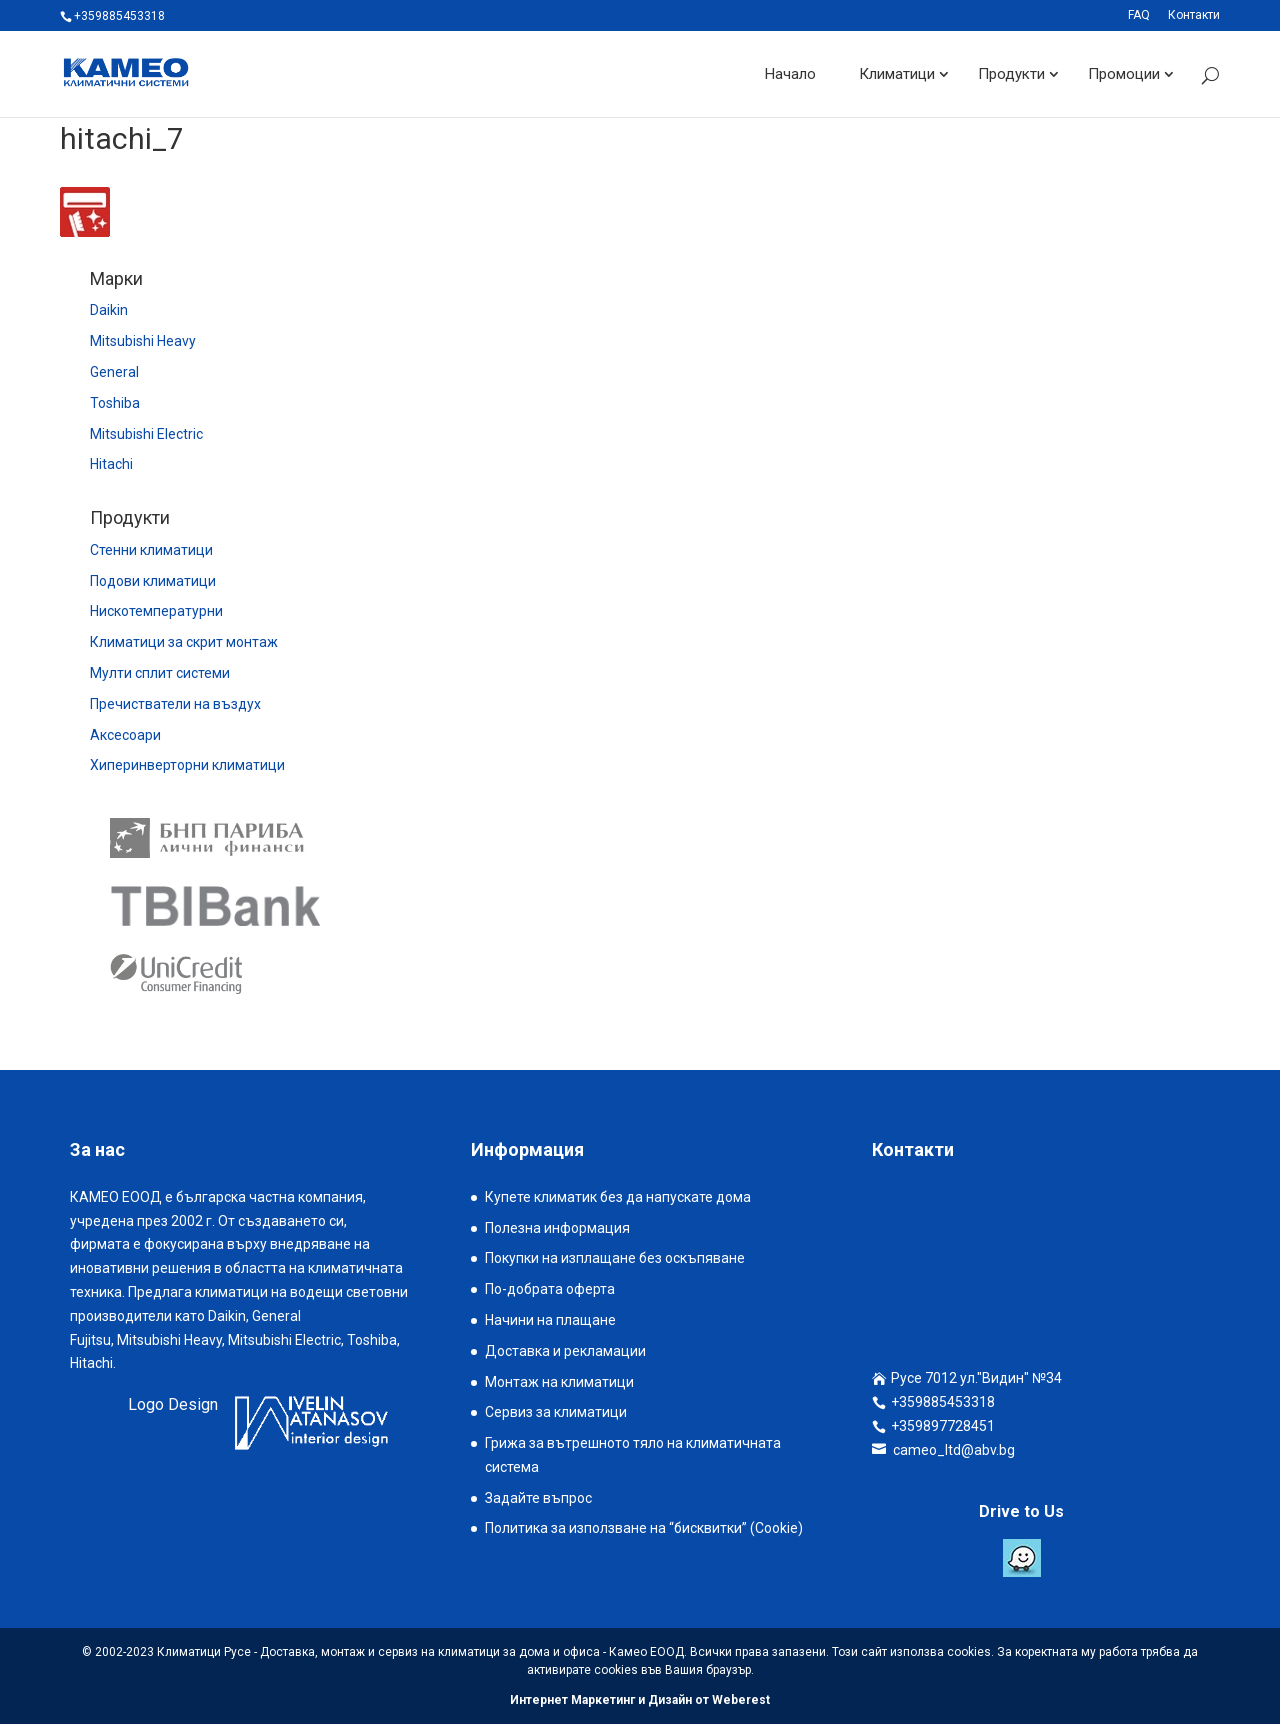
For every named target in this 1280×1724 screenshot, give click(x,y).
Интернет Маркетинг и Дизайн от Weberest (640, 1700)
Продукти (1011, 74)
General (114, 372)
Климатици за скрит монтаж (184, 642)
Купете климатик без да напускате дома (618, 1197)
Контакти (1194, 15)
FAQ (1139, 15)
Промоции (1124, 74)
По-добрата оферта (550, 1289)
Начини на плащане (550, 1320)
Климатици (897, 74)
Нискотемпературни (156, 611)
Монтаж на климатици (559, 1382)
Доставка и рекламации (565, 1351)
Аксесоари (125, 735)
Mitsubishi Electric (146, 434)
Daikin (109, 310)
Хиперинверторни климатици (187, 765)
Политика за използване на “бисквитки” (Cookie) (644, 1528)
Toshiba (115, 403)
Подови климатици (153, 581)
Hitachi (111, 464)
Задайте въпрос (538, 1498)
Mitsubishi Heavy (143, 341)
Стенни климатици (151, 550)
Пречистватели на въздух (175, 704)
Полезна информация (557, 1228)
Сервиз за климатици (556, 1412)
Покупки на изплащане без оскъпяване (615, 1258)
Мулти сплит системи (160, 673)
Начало (790, 74)
